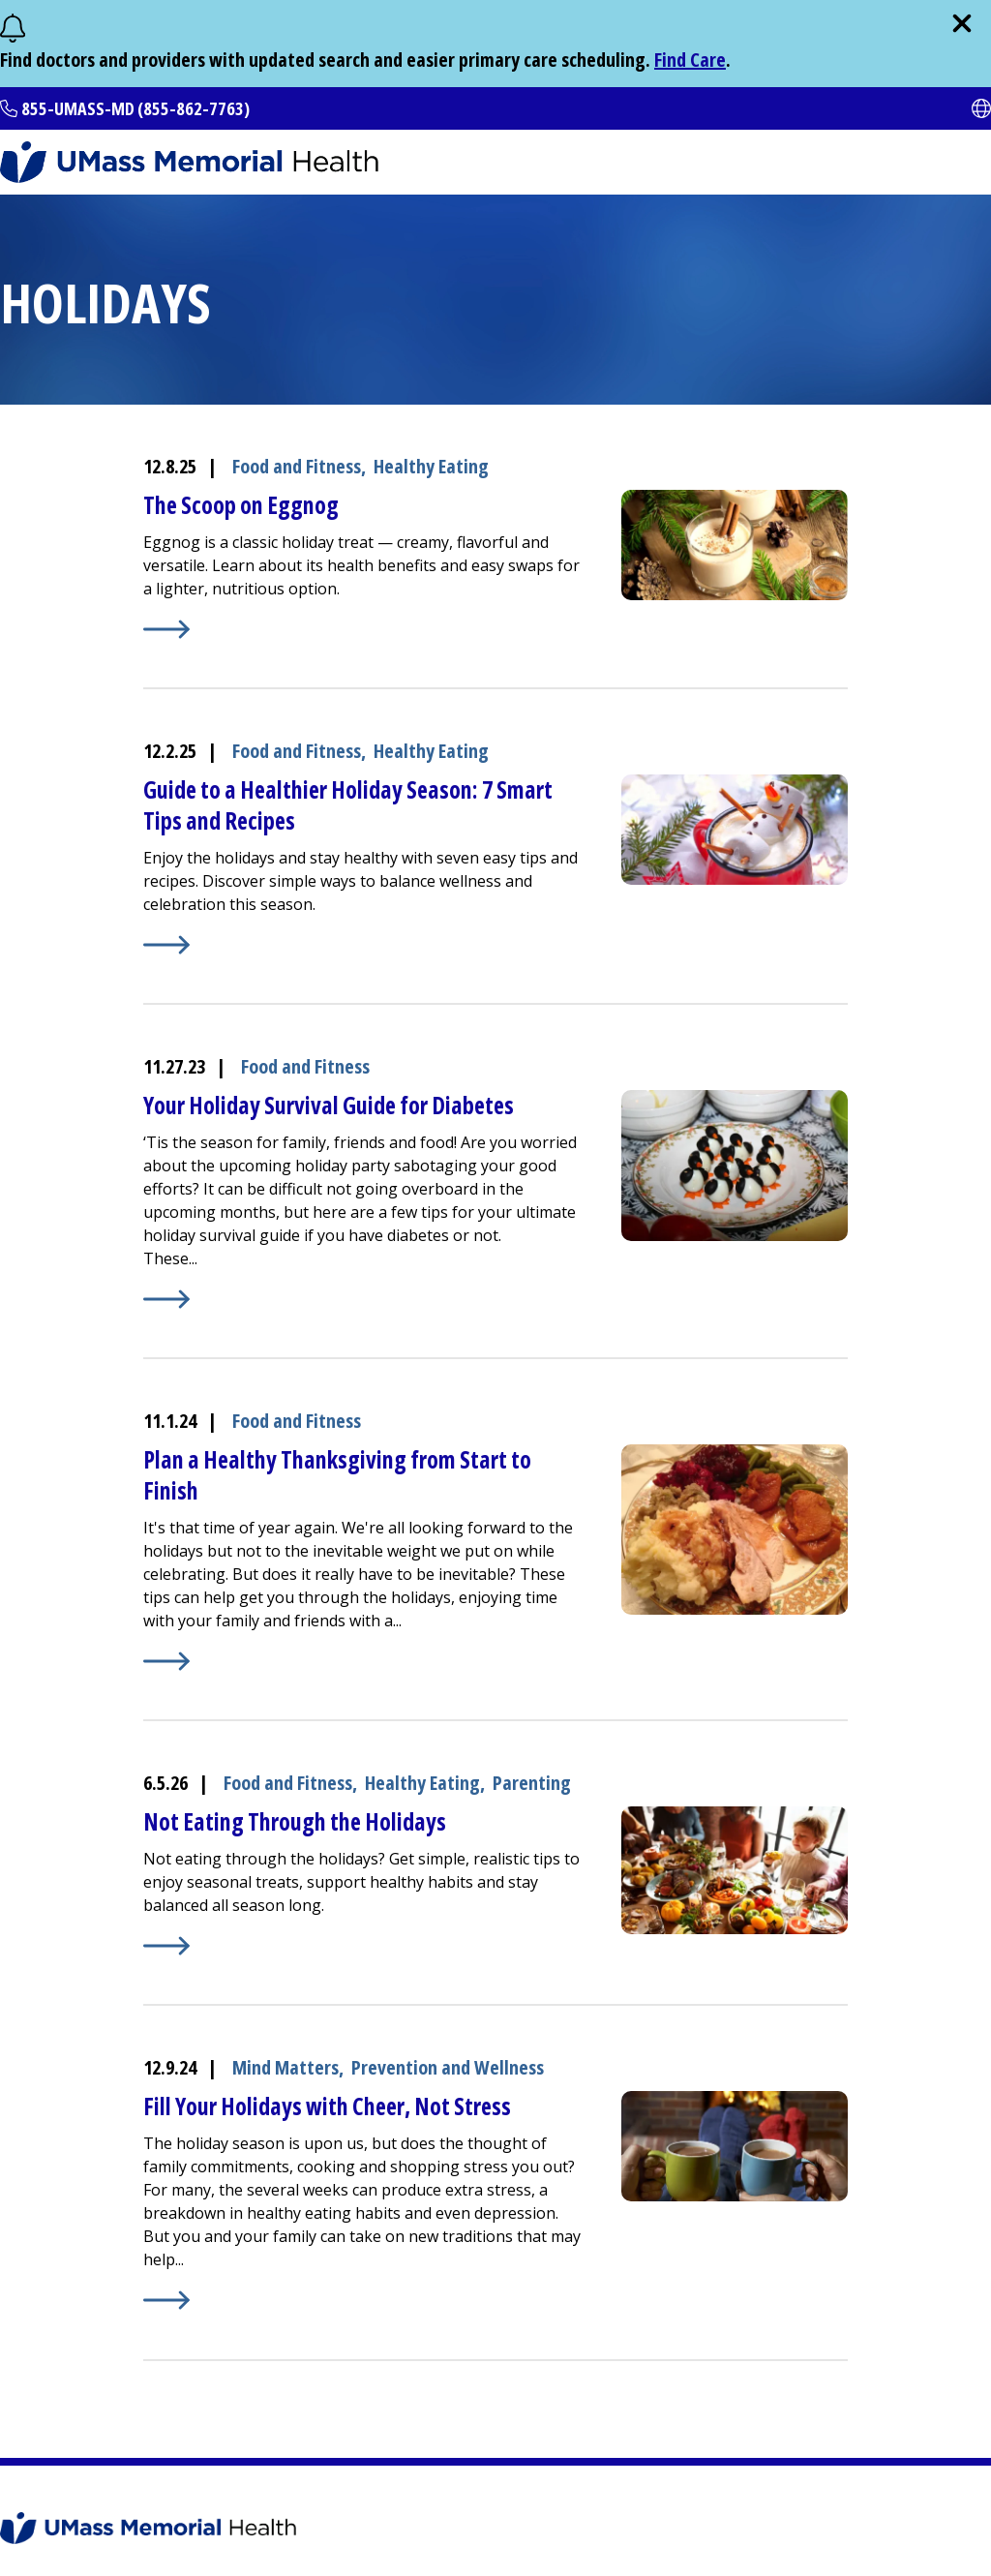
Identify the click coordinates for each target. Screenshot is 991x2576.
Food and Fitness (296, 466)
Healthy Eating (431, 466)
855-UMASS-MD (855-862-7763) (135, 108)
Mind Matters (285, 2067)
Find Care (690, 59)
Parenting (532, 1783)
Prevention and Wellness (447, 2067)
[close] (962, 23)
